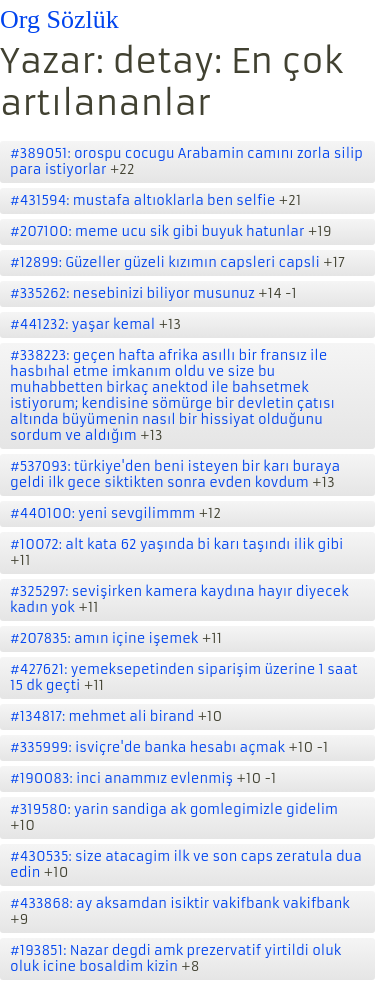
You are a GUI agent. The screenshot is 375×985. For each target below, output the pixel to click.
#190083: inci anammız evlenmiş (121, 778)
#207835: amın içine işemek (104, 638)
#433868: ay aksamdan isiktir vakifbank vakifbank (180, 903)
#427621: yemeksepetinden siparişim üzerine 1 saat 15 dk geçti (184, 677)
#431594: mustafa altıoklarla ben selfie (142, 200)
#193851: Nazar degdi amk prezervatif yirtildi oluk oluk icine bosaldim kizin (175, 958)
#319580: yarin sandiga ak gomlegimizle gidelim (174, 809)
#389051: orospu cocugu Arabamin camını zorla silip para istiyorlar (186, 161)
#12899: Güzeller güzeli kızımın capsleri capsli (165, 262)
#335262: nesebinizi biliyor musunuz (132, 293)
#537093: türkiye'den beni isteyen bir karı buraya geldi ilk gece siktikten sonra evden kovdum (175, 474)
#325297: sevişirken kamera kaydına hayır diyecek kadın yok (179, 599)
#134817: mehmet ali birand (102, 716)
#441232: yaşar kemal (82, 324)
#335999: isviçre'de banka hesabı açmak (147, 747)
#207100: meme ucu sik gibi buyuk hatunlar (157, 231)
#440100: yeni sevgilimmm (102, 513)
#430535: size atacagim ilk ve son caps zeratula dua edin (186, 864)
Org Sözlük (59, 19)
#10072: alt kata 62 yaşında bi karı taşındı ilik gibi (176, 544)
